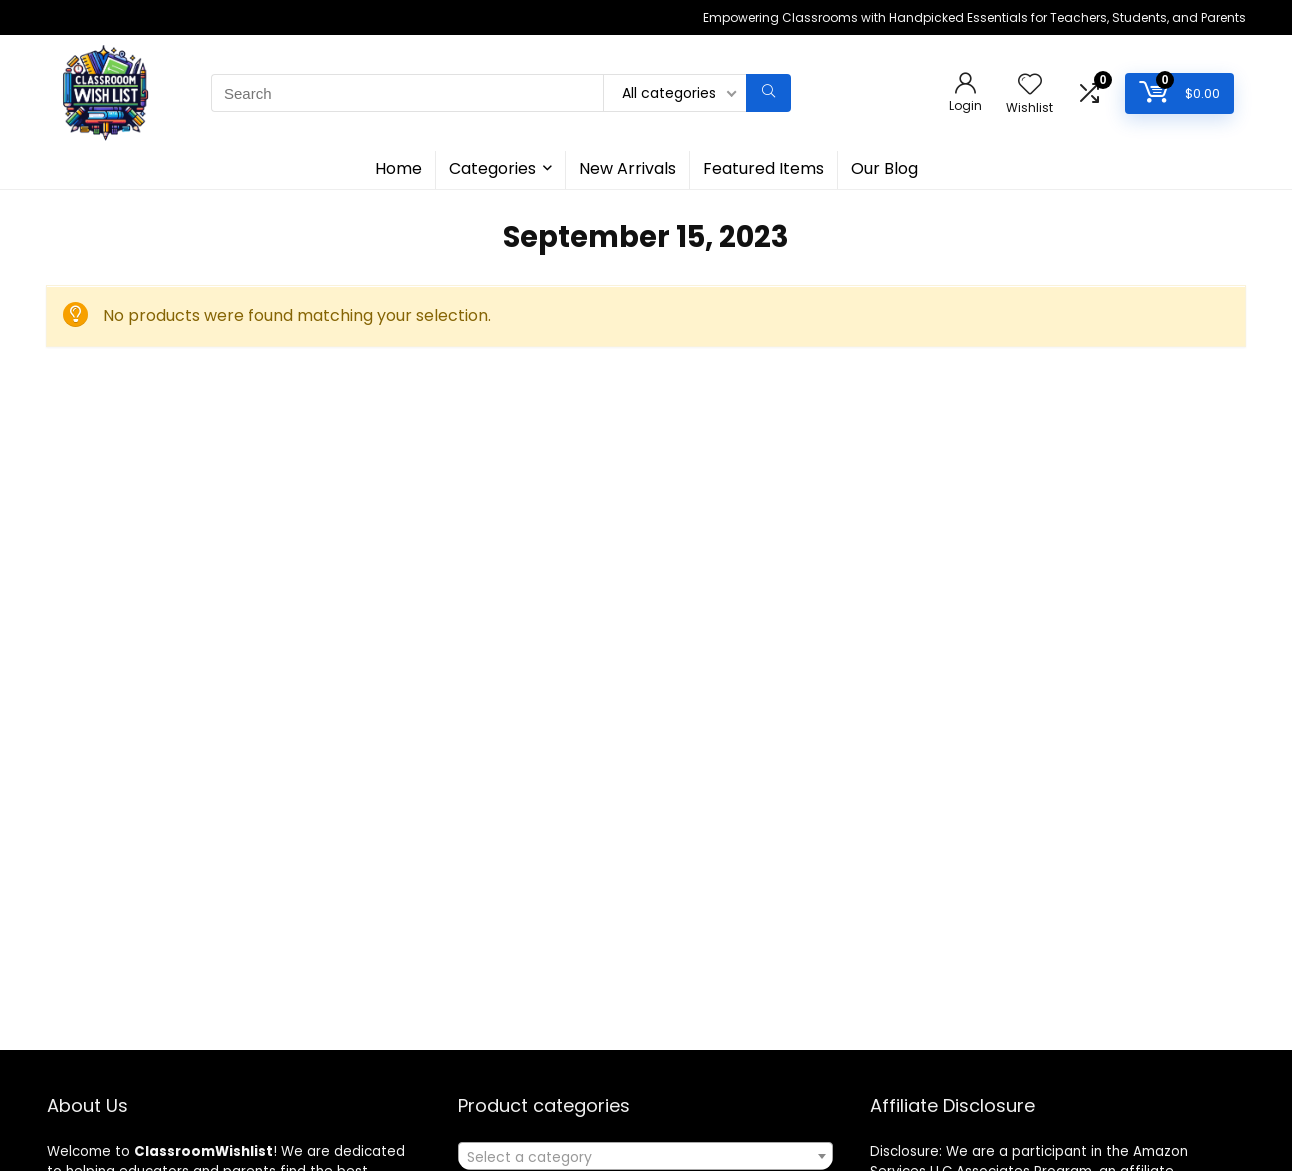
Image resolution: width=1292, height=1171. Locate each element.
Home (398, 168)
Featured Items (763, 168)
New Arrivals (627, 168)
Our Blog (884, 168)
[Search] (768, 93)
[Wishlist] (1030, 85)
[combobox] (645, 1156)
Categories (492, 168)
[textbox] (645, 1157)
